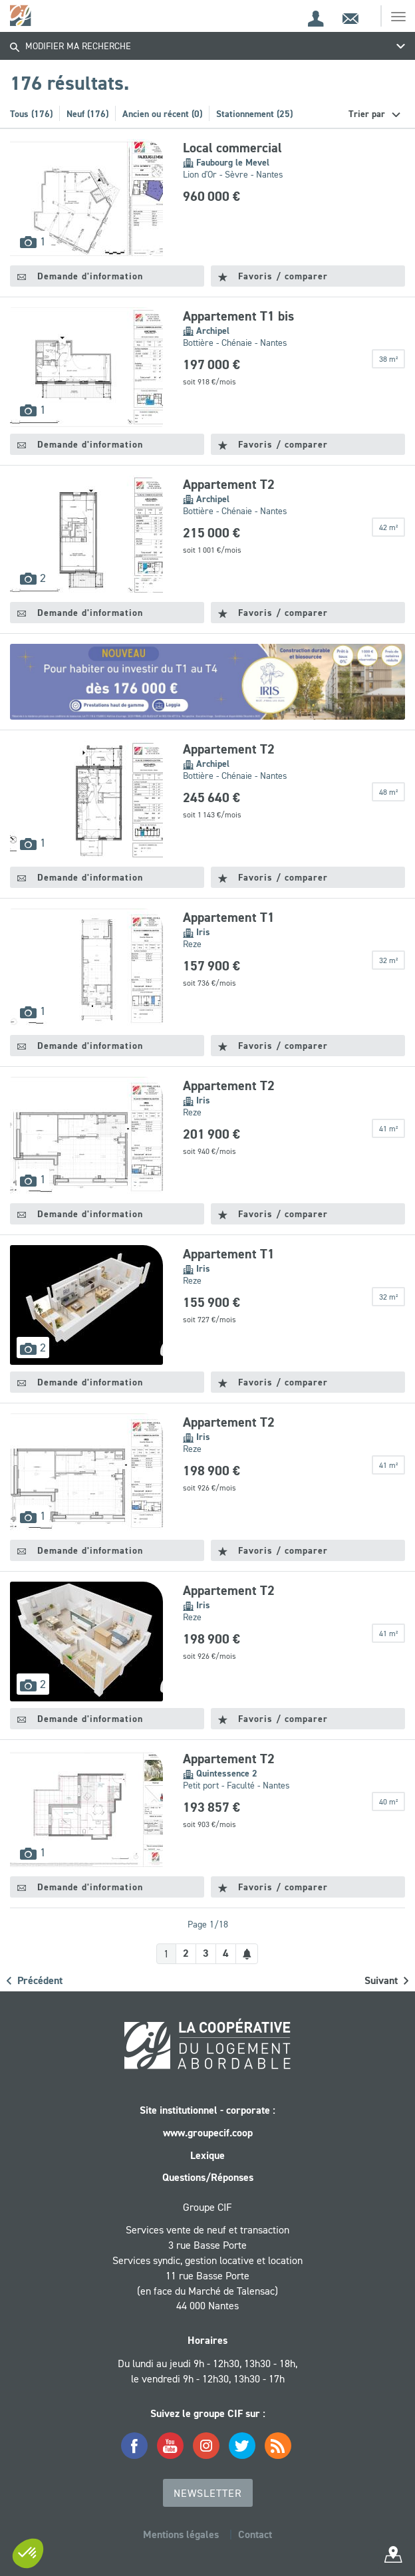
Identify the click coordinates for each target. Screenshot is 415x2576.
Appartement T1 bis (238, 316)
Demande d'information (80, 276)
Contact (255, 2534)
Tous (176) (31, 114)
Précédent (35, 1980)
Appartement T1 (229, 917)
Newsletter (208, 2493)
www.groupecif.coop (208, 2133)
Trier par (368, 114)
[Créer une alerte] (246, 1953)
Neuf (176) (87, 114)
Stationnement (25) (254, 114)
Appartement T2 (229, 484)
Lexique (207, 2155)
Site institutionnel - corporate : (207, 2110)
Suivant (386, 1980)
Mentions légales (181, 2534)
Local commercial (232, 147)
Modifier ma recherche (70, 46)
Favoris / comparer (273, 276)
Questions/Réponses (207, 2177)
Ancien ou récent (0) (162, 114)
